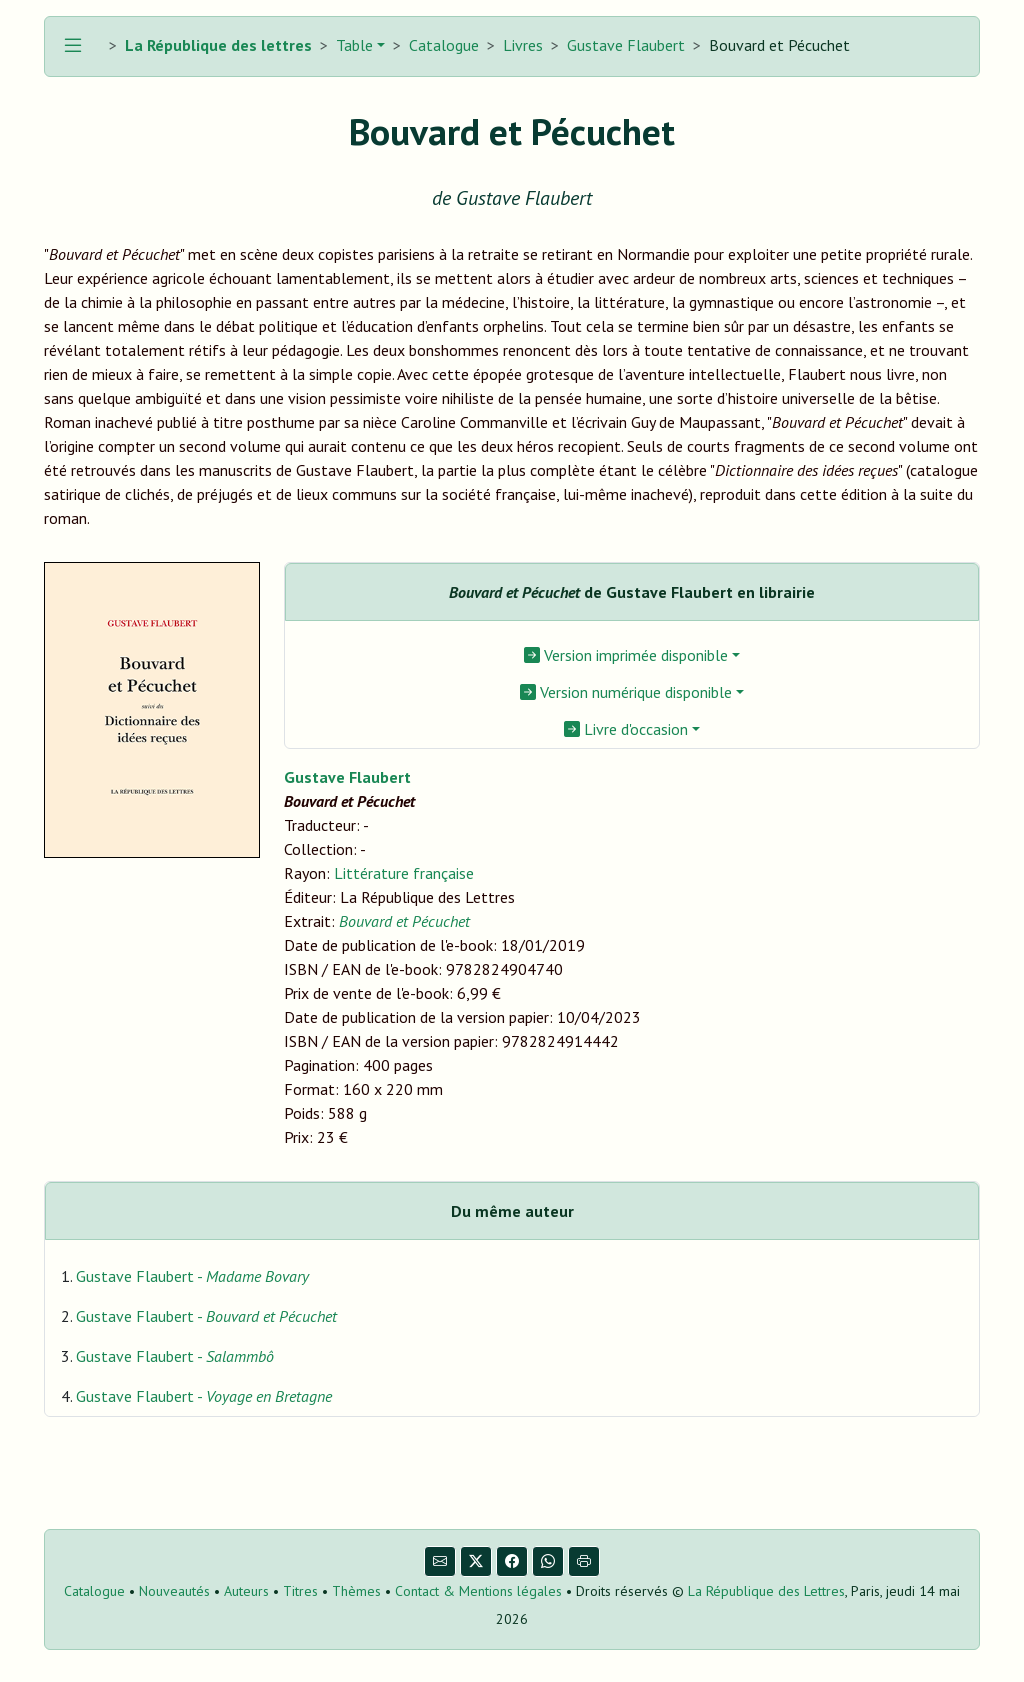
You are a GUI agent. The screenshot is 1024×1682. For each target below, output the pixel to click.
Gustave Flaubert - (192, 1276)
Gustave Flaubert (626, 45)
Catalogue (444, 45)
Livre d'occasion (626, 729)
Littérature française (404, 873)
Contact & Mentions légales (478, 1591)
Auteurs (246, 1591)
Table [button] (352, 45)
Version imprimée (626, 655)
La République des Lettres (766, 1591)
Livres (523, 45)
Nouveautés (174, 1591)
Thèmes (356, 1591)
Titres (300, 1591)
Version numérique (626, 692)
